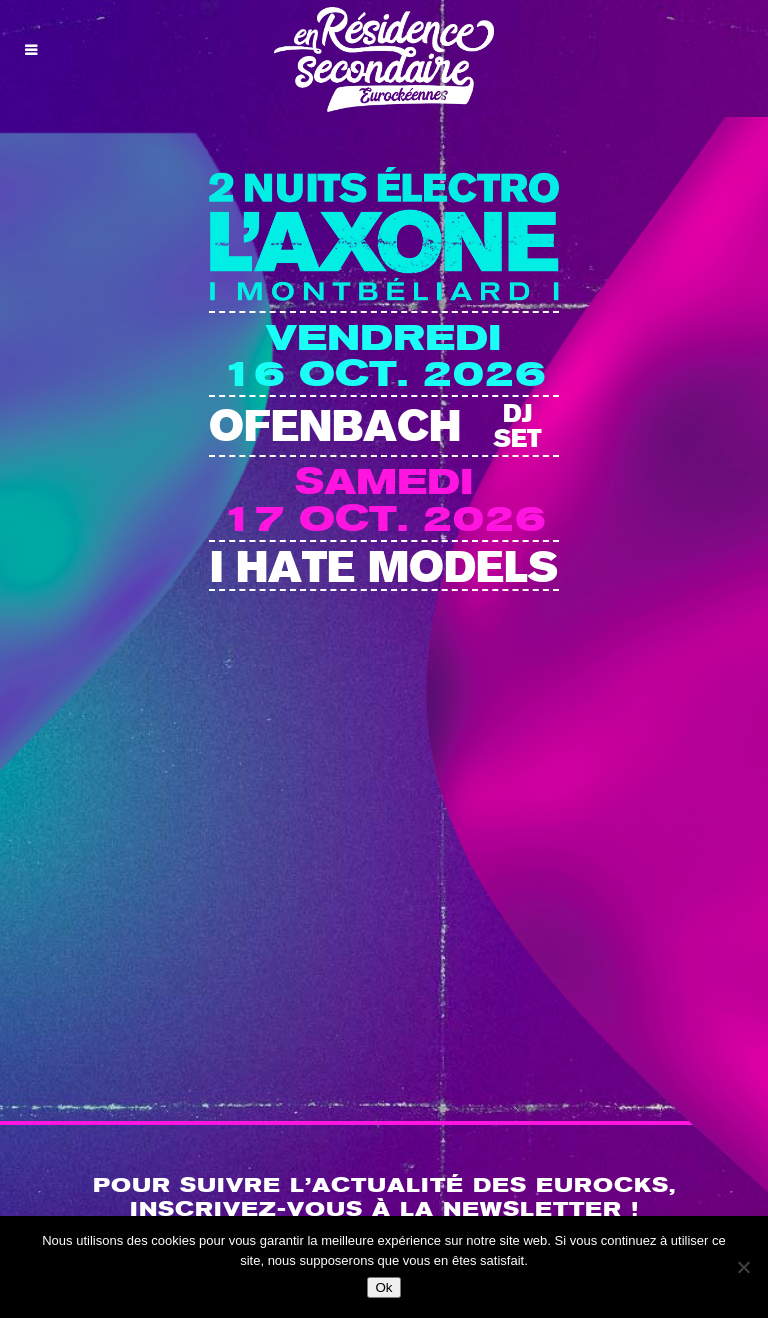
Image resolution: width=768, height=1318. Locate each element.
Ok (383, 1287)
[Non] (743, 1267)
